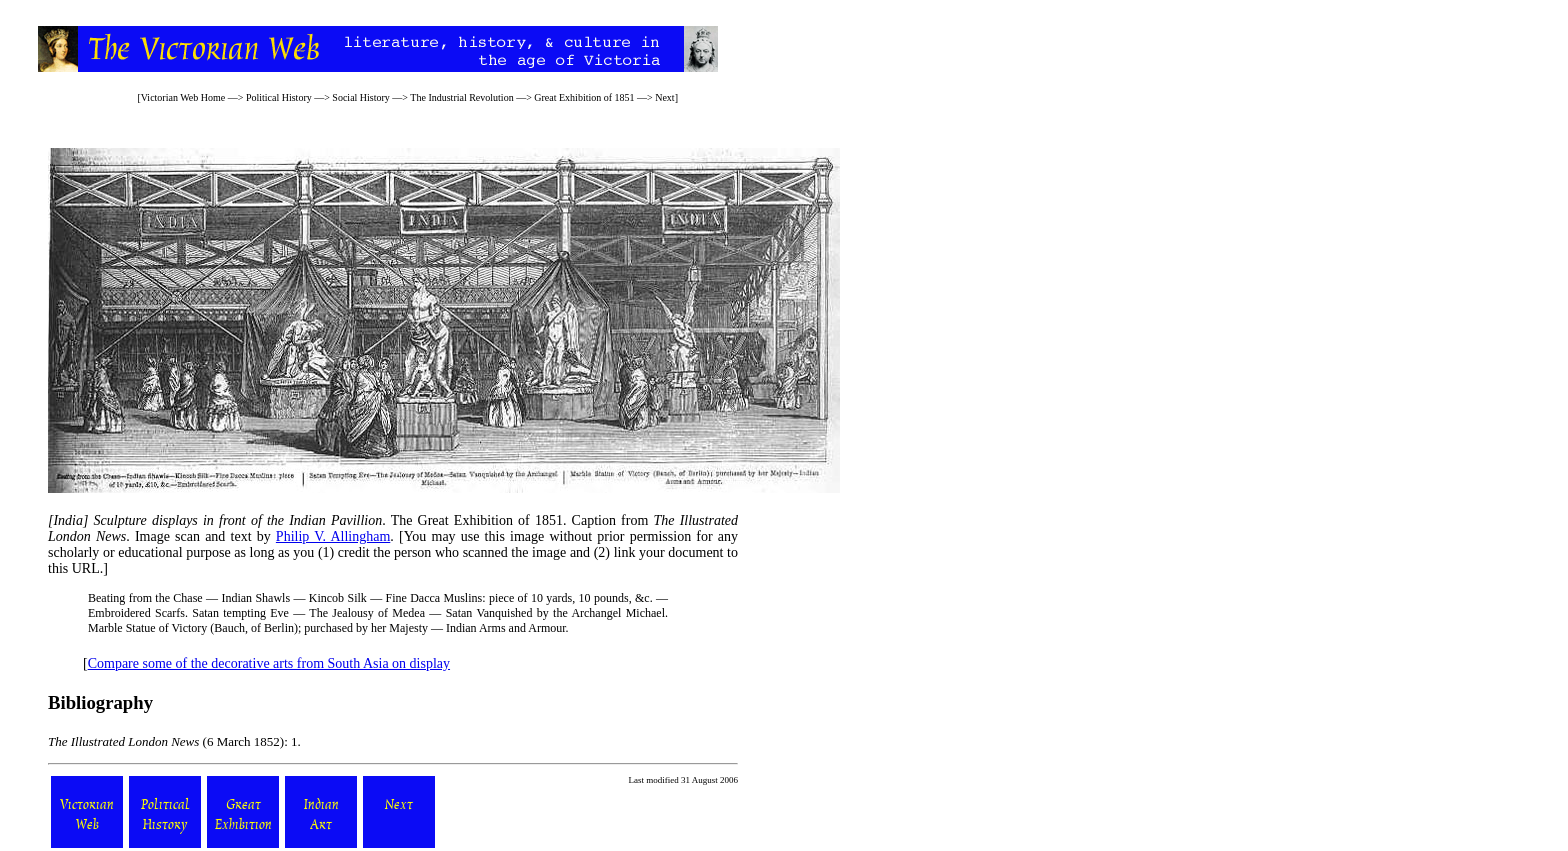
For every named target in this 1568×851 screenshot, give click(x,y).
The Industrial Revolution (461, 97)
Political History (279, 97)
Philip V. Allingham (333, 536)
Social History (361, 97)
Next (664, 97)
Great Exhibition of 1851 (584, 97)
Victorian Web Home (183, 97)
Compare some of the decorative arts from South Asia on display (269, 663)
